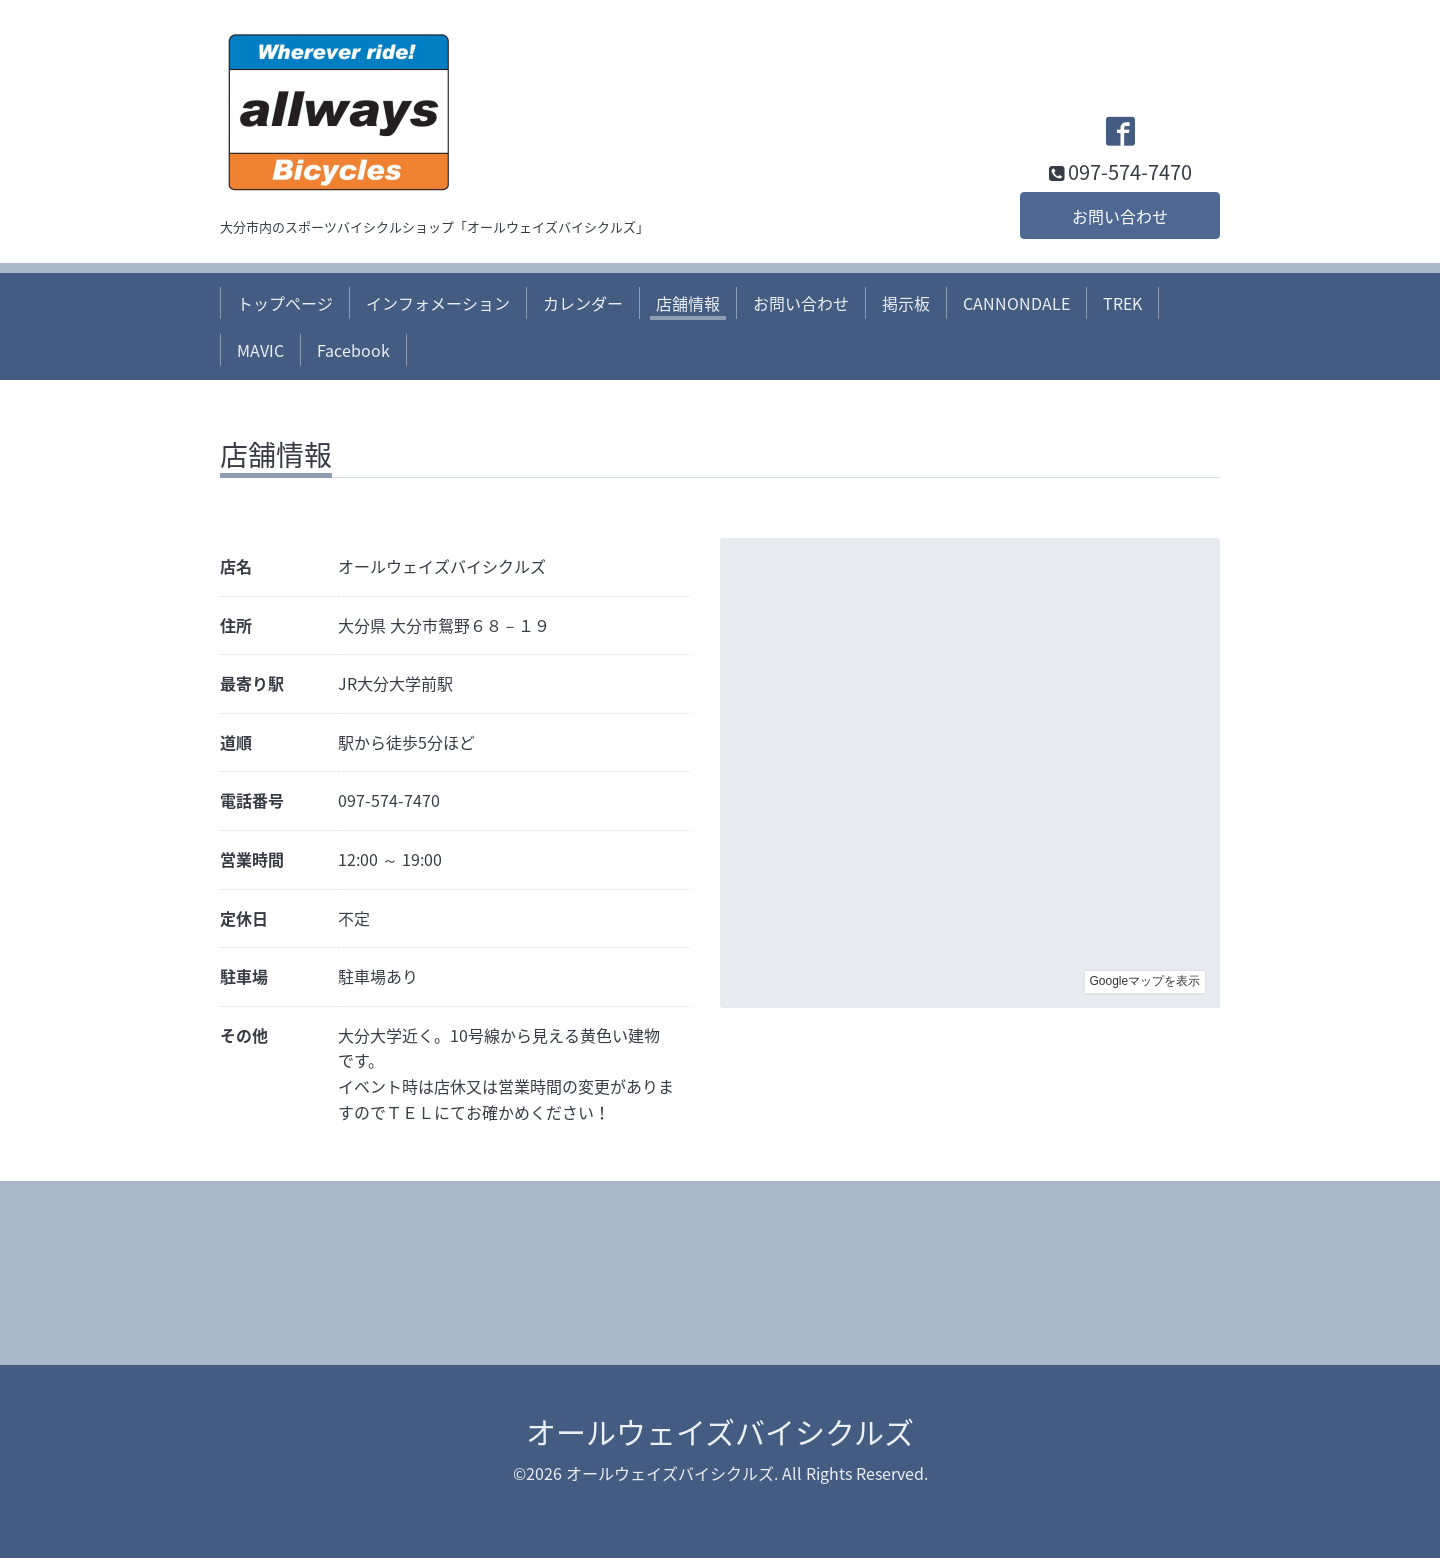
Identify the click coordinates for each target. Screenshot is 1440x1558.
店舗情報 (688, 303)
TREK (1122, 303)
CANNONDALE (1016, 303)
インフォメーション (438, 303)
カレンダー (583, 303)
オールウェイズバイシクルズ (720, 1431)
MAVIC (260, 350)
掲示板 (906, 303)
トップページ (285, 303)
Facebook (353, 350)
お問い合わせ (1120, 216)
